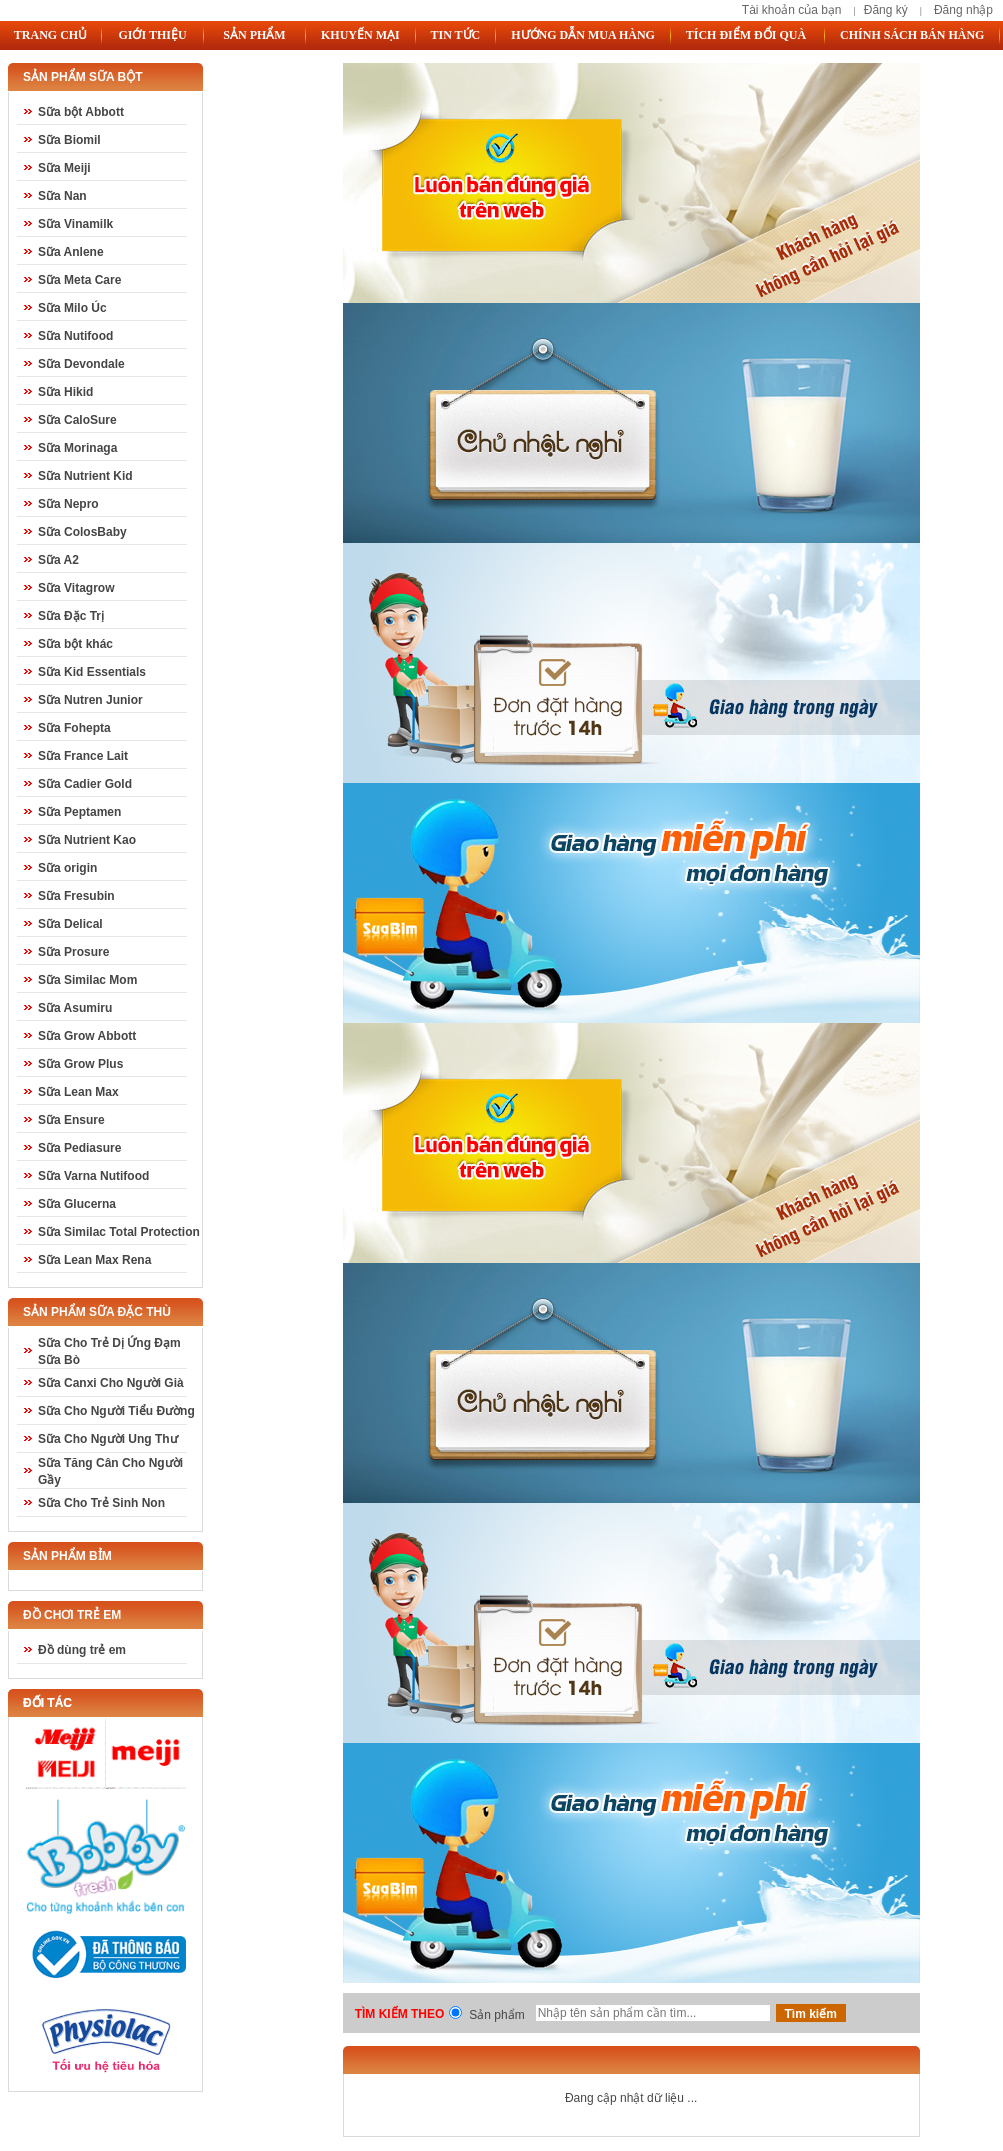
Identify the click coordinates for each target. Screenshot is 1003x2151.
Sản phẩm (496, 2015)
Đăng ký (886, 10)
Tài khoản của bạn (792, 10)
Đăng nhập (963, 10)
